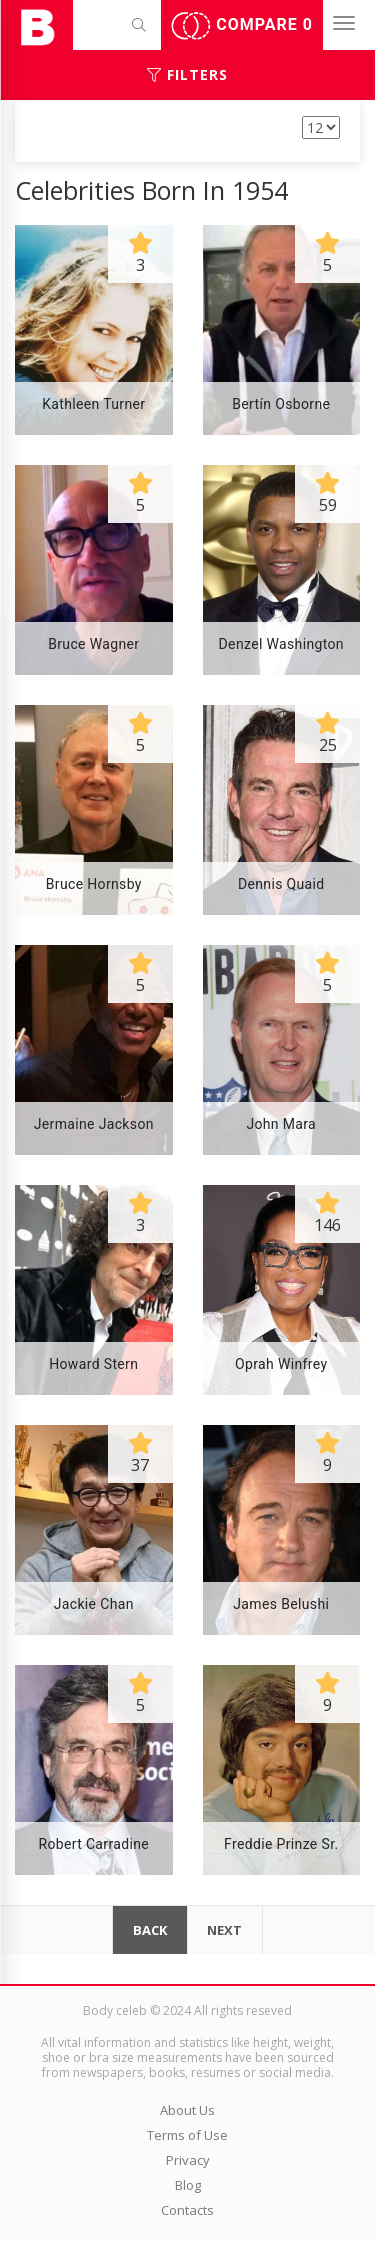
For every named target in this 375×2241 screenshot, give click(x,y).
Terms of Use (187, 2135)
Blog (188, 2185)
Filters (187, 74)
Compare (242, 26)
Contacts (187, 2210)
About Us (187, 2110)
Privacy (188, 2160)
